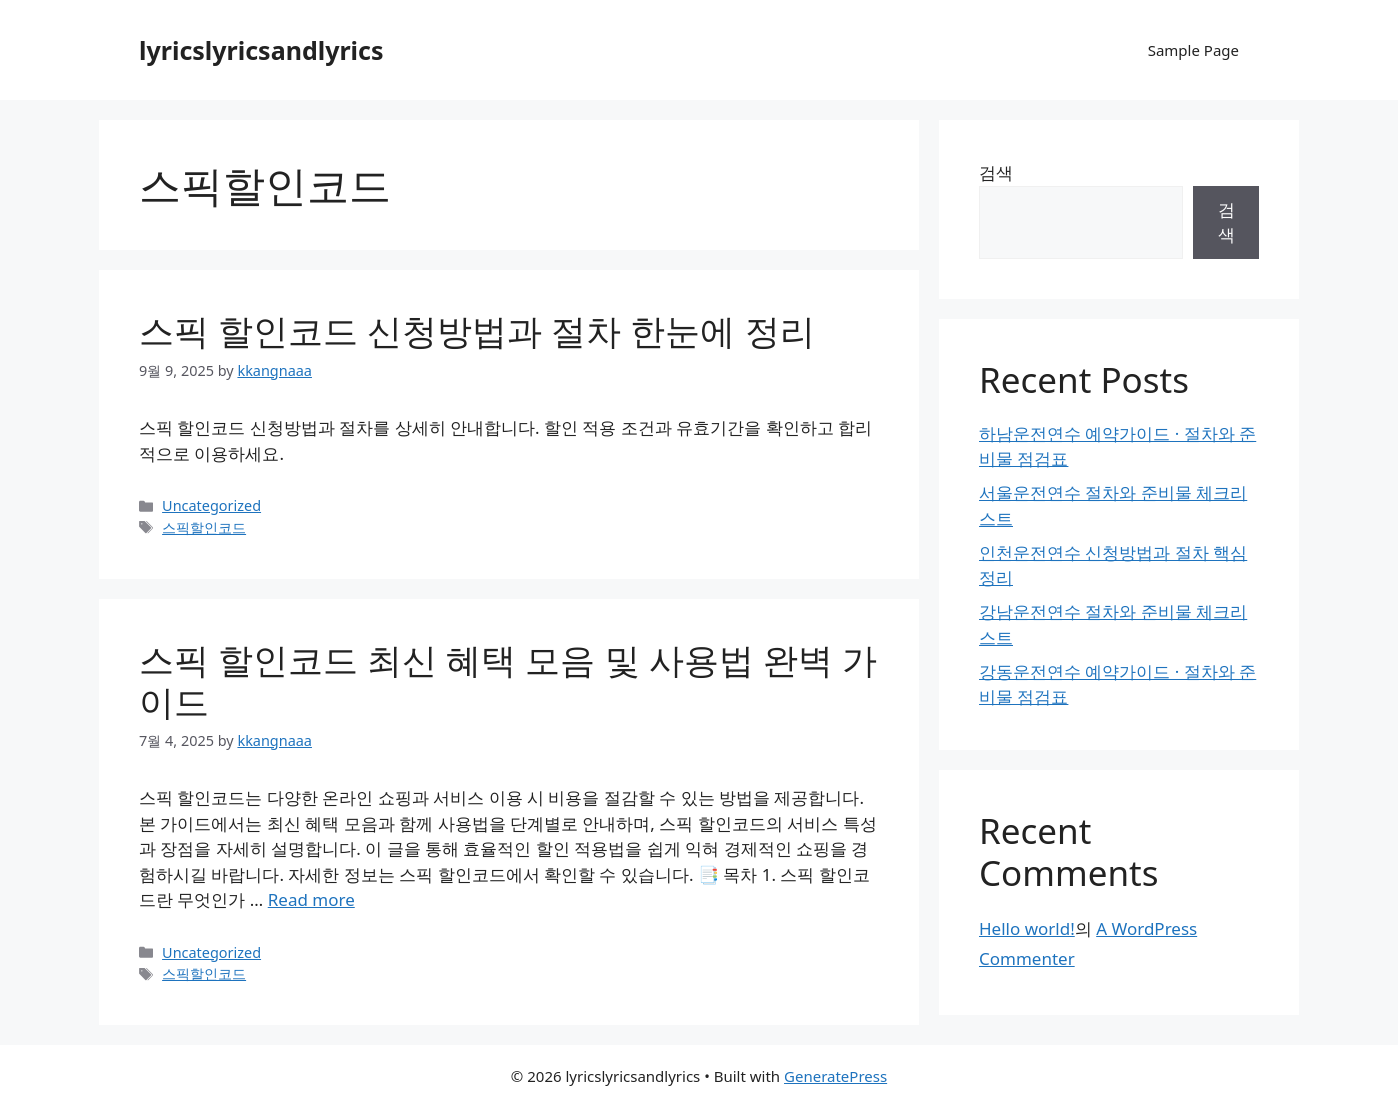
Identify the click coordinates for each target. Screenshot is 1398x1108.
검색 (996, 172)
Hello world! (1027, 928)
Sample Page (1193, 50)
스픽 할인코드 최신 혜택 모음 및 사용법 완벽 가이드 (508, 680)
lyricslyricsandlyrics (261, 50)
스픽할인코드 (204, 527)
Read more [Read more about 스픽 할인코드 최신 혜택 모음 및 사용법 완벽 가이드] (311, 899)
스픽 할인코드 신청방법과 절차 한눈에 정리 (477, 330)
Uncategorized (211, 505)
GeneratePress (835, 1076)
